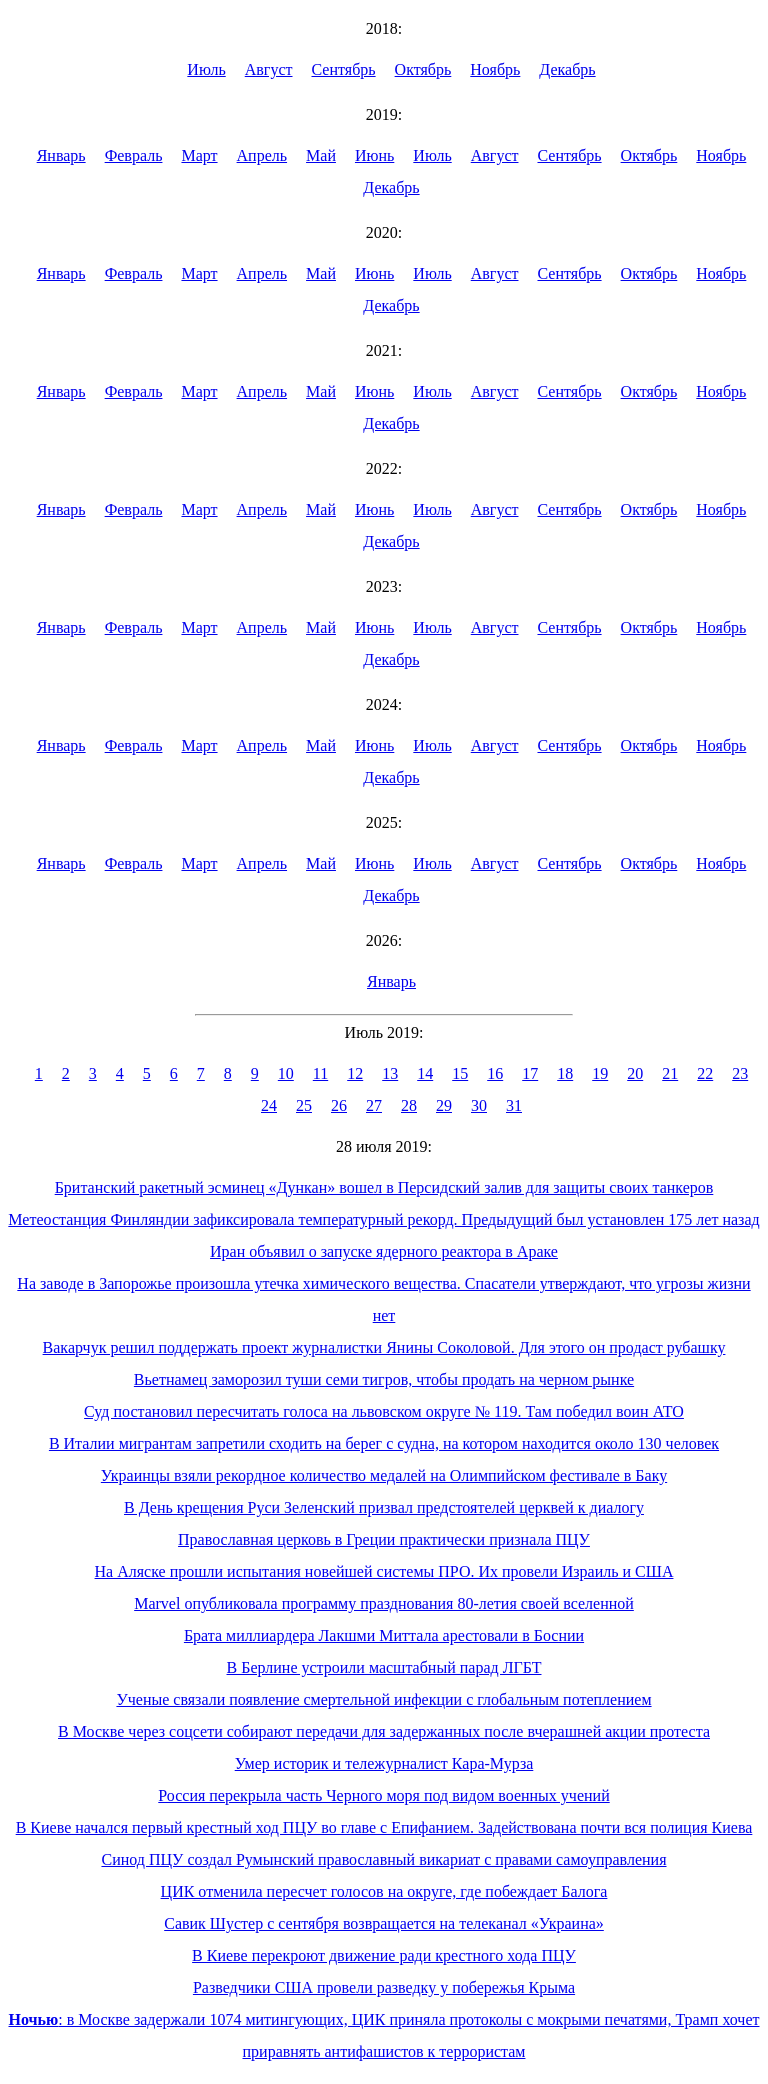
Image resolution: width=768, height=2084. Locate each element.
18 (565, 1073)
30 (479, 1105)
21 (670, 1073)
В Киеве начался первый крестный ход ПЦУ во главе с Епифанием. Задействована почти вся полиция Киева (384, 1827)
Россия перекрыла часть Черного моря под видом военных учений (383, 1795)
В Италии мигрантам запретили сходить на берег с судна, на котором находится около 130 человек (384, 1443)
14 (425, 1073)
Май (321, 155)
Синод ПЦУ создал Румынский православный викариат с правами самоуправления (383, 1859)
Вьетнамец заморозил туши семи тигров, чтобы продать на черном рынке (384, 1379)
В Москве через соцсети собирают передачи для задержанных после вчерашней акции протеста (384, 1731)
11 (320, 1073)
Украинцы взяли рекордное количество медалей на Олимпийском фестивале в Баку (384, 1475)
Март (199, 155)
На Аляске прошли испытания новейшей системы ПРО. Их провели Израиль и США (384, 1571)
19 (600, 1073)
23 (740, 1073)
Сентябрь (344, 69)
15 (460, 1073)
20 (635, 1073)
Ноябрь (495, 69)
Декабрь (567, 69)
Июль (206, 69)
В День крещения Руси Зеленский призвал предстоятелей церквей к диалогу (384, 1507)
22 (705, 1073)
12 (355, 1073)
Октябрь (423, 69)
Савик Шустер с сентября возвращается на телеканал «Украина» (384, 1923)
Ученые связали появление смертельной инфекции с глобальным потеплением (383, 1699)
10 (286, 1073)
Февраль (134, 155)
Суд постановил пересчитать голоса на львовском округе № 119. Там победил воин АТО (384, 1411)
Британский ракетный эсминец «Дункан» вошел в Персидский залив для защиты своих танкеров (384, 1187)
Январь (61, 155)
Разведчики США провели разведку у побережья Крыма (384, 1987)
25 (304, 1105)
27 (374, 1105)
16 (495, 1073)
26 (339, 1105)
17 (530, 1073)
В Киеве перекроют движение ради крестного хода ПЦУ (384, 1955)
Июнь (374, 155)
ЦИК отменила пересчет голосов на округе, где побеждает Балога (384, 1891)
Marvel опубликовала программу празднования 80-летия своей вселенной (384, 1603)
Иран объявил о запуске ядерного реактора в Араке (384, 1251)
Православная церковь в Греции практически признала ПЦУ (384, 1539)
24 (269, 1105)
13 (390, 1073)
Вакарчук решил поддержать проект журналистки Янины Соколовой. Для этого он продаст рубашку (384, 1347)
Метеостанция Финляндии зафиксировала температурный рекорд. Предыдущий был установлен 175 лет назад (383, 1219)
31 (514, 1105)
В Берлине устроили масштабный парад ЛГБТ (384, 1667)
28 (409, 1105)
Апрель (262, 155)
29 (444, 1105)
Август (269, 69)
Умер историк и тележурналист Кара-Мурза (384, 1763)
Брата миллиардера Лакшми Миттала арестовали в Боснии (384, 1635)
